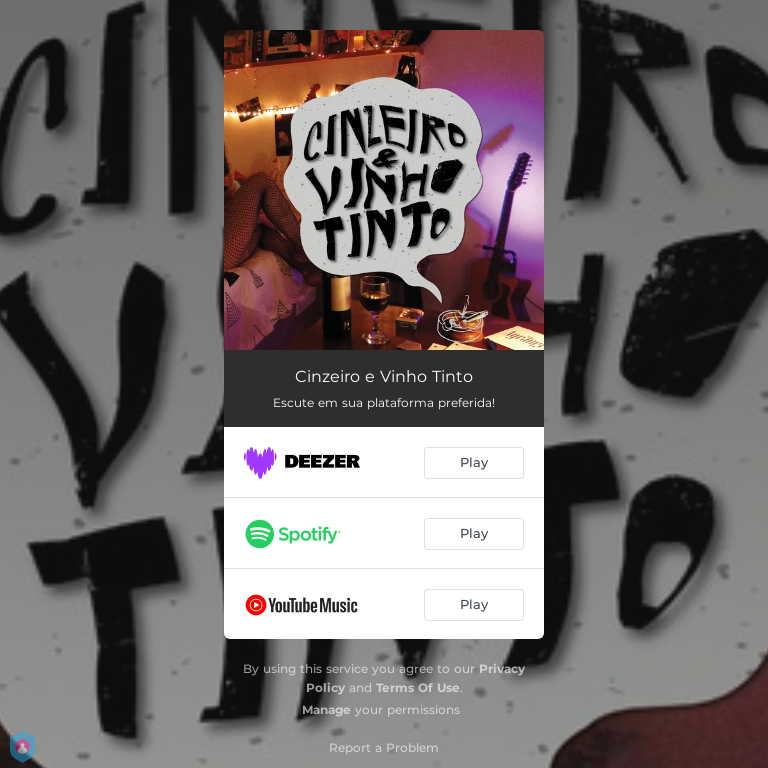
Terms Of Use (418, 687)
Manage (326, 709)
